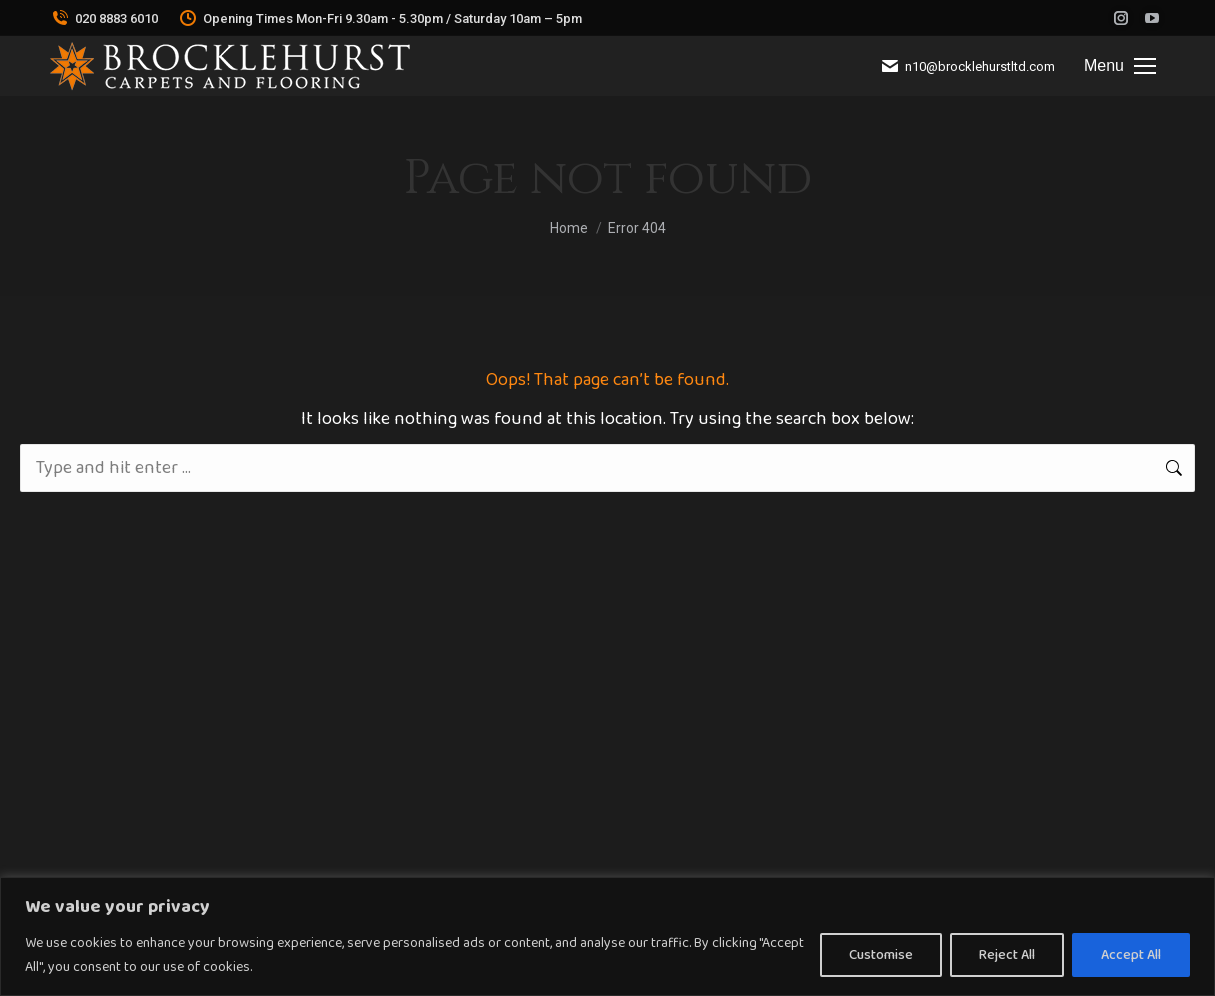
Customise (881, 955)
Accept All (1131, 955)
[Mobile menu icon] (1120, 66)
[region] (607, 936)
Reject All (1007, 955)
